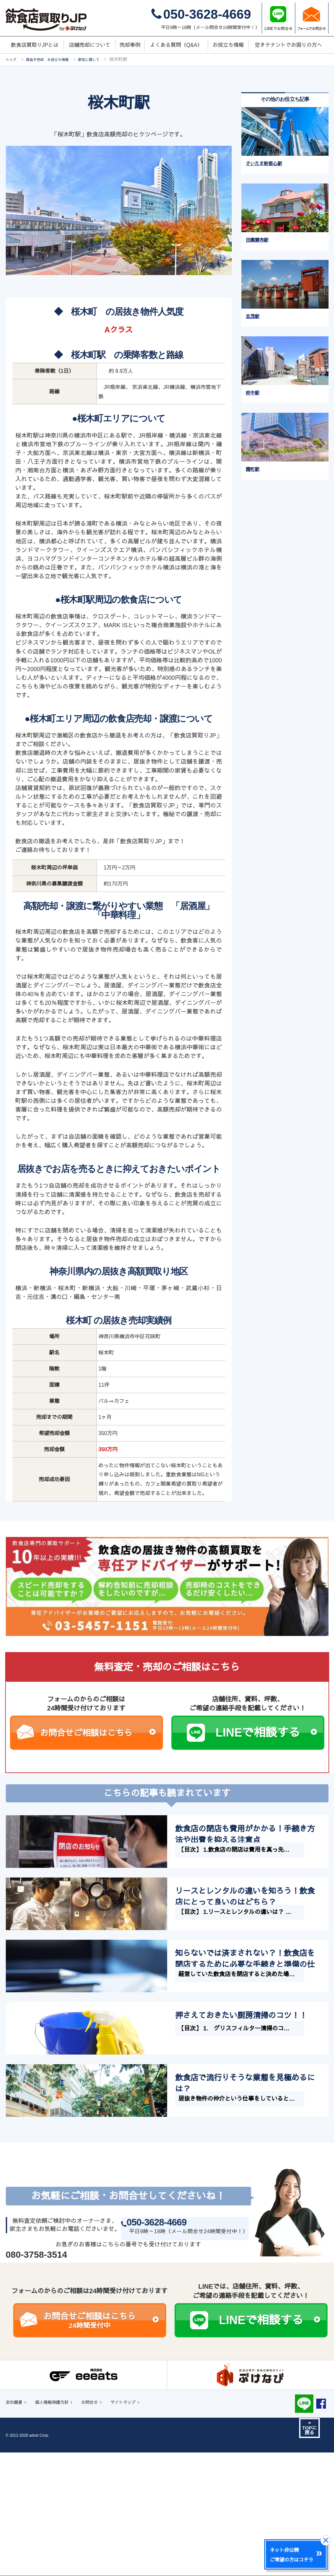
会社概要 (16, 2543)
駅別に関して (106, 59)
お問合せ (104, 2543)
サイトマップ (142, 2543)
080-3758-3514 (36, 2394)
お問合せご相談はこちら (98, 1733)
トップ (12, 59)
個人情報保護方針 (59, 2543)
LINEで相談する (266, 1732)
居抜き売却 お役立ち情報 (56, 59)
